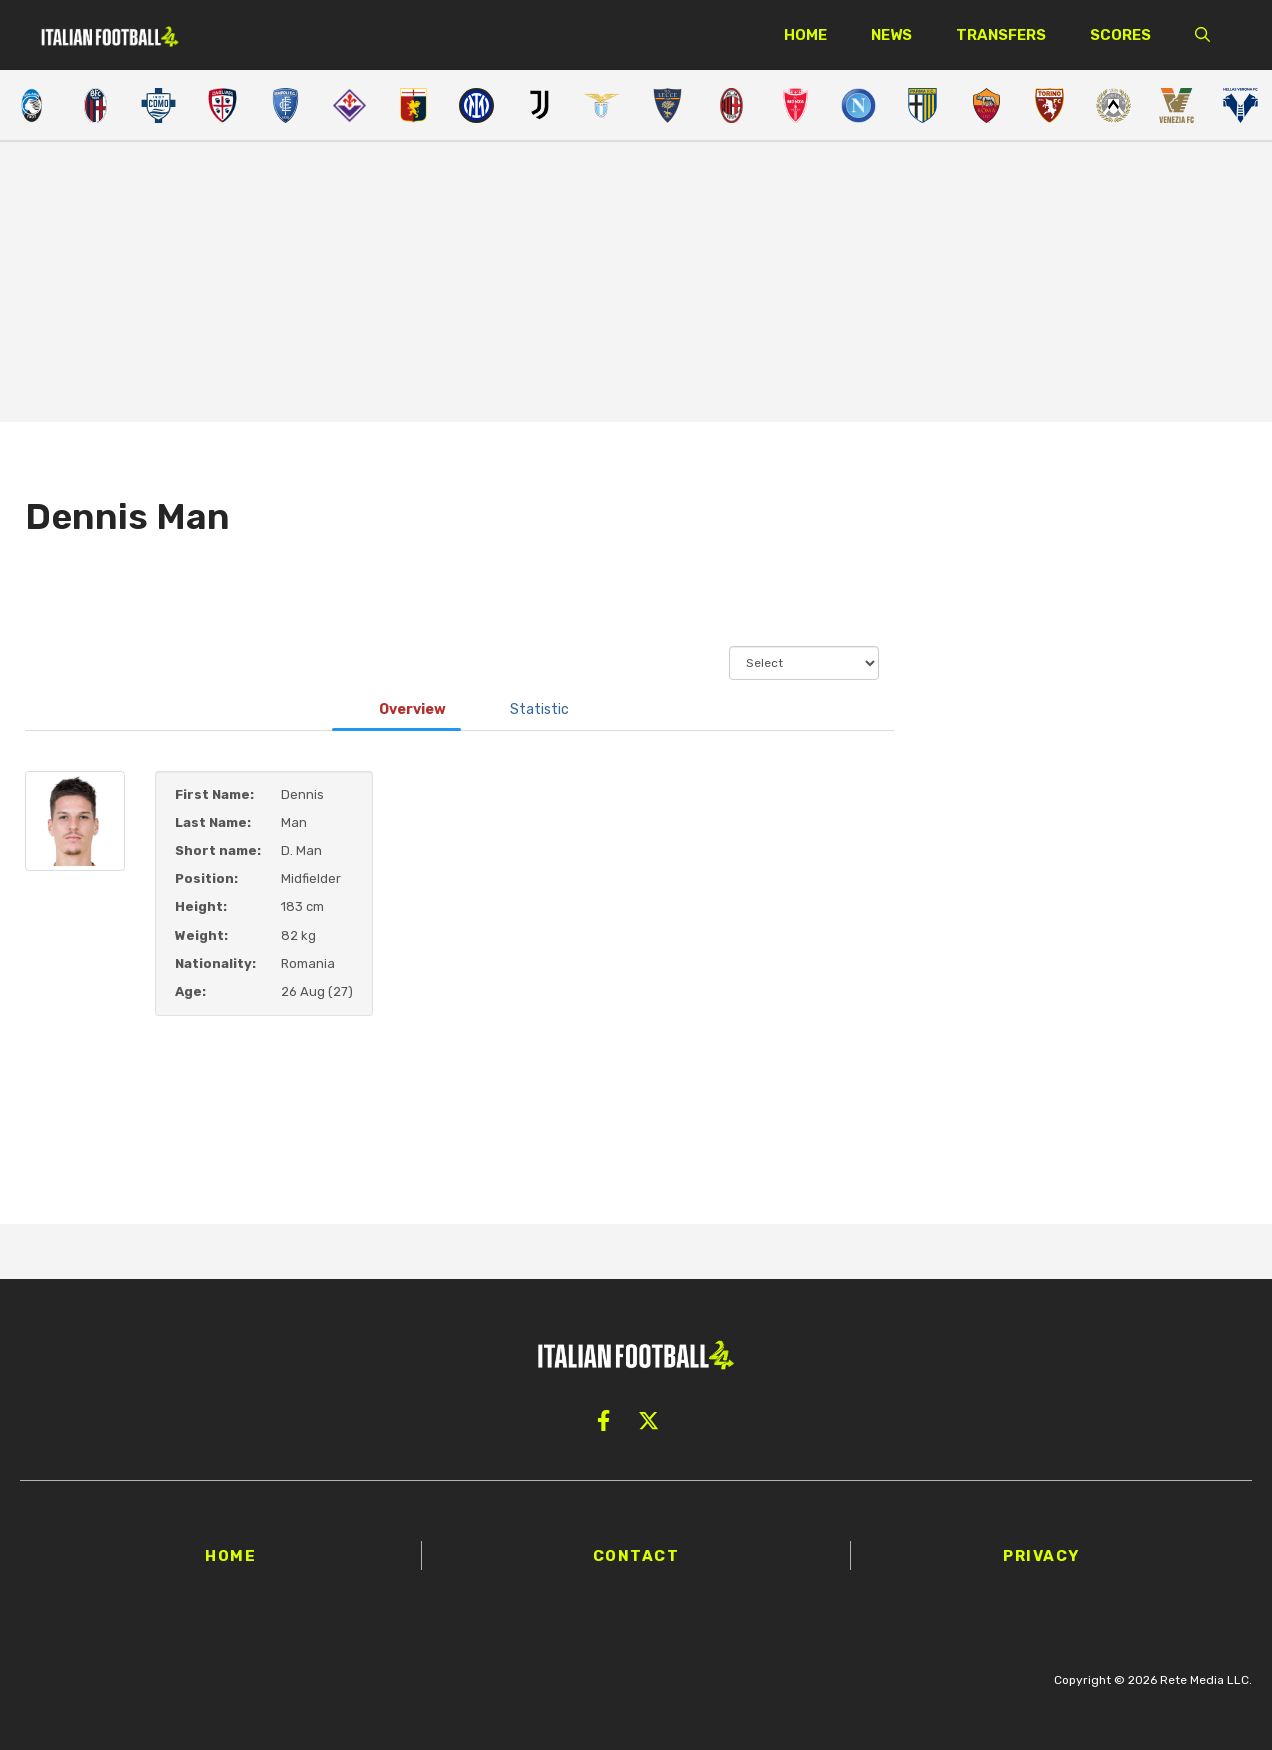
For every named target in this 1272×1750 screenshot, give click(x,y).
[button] (1202, 35)
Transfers (1001, 35)
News (891, 35)
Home (805, 35)
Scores (1120, 35)
